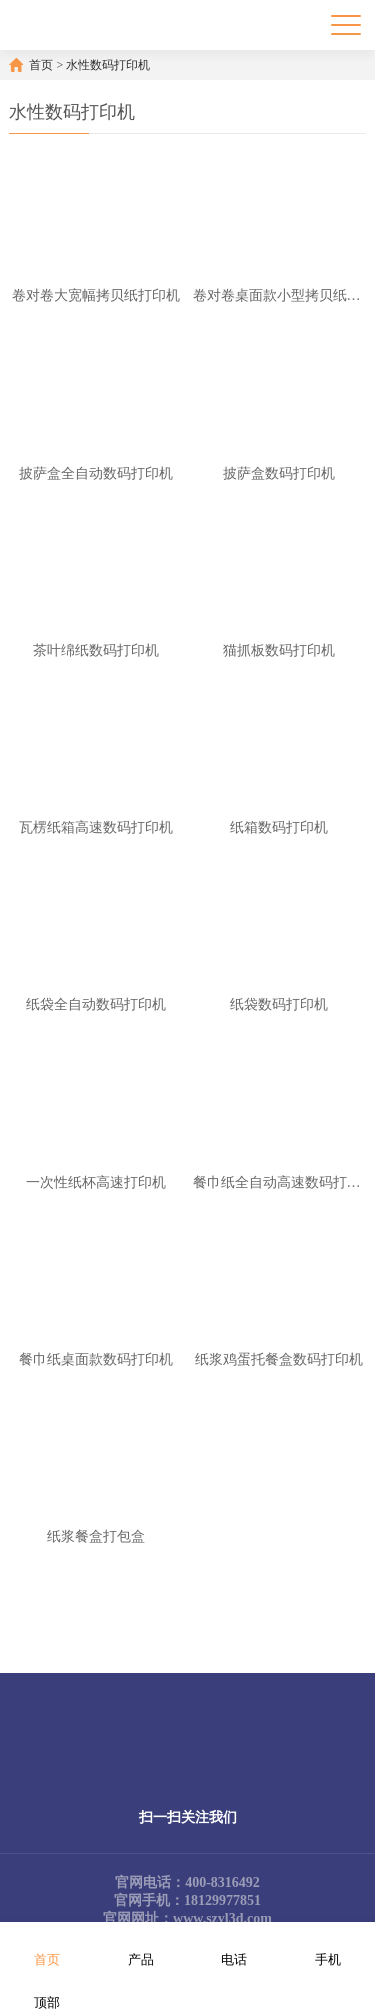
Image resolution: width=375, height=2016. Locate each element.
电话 (234, 1946)
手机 (328, 1946)
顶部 (47, 1989)
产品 (141, 1946)
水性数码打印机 (108, 65)
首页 (41, 65)
